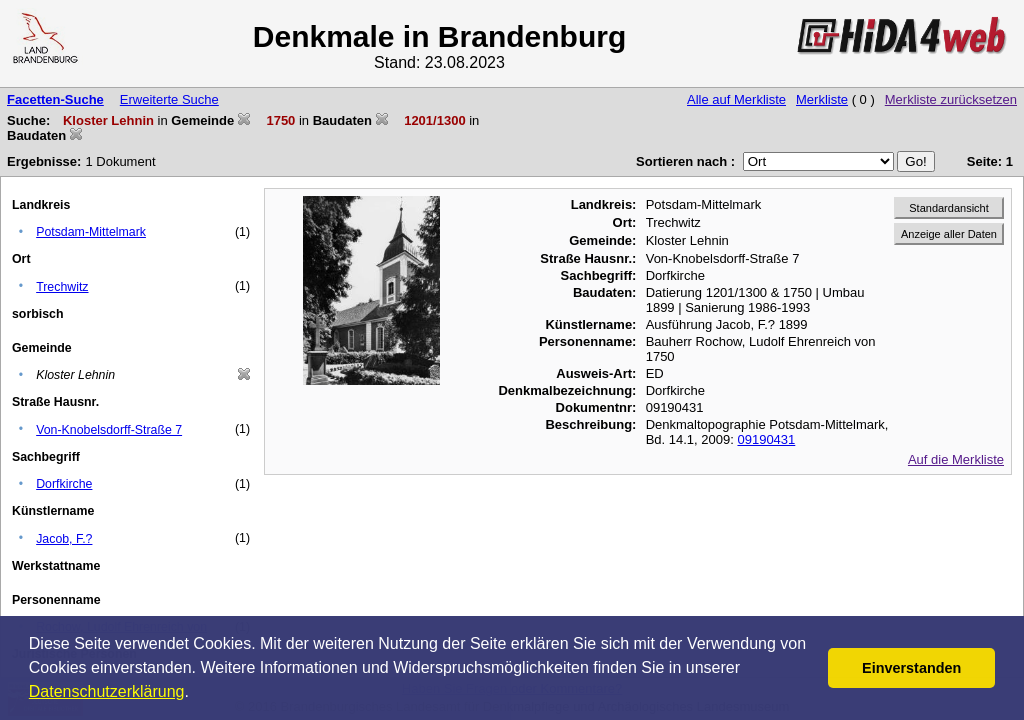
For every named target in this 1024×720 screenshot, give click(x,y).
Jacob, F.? (64, 539)
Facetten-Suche (55, 99)
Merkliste (822, 99)
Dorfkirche (64, 484)
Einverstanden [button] (911, 668)
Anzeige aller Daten (949, 234)
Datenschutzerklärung (107, 691)
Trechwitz (62, 287)
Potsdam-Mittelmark (91, 232)
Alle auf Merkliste (736, 99)
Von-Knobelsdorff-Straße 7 (109, 430)
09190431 (766, 439)
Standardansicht (949, 208)
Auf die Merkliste (956, 459)
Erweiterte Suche (169, 99)
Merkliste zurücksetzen (951, 99)
